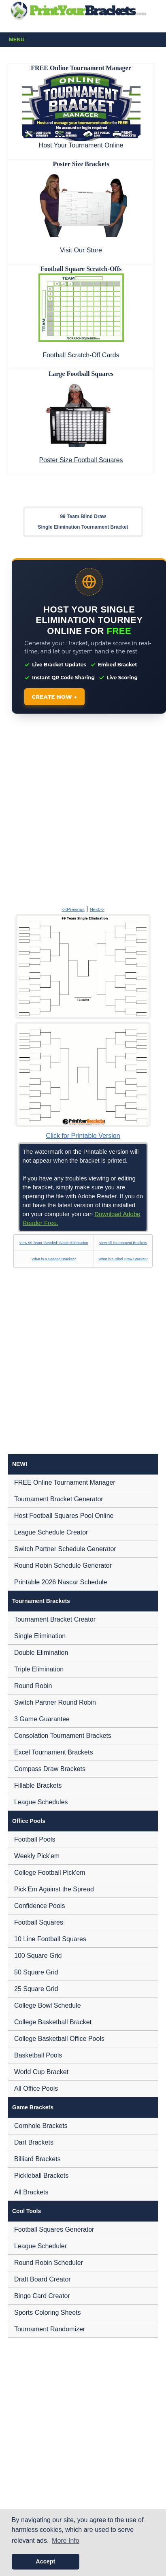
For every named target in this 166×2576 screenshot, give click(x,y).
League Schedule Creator (51, 1532)
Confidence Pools (39, 1905)
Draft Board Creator (42, 2279)
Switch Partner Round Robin (55, 1702)
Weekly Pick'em (37, 1856)
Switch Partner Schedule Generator (65, 1548)
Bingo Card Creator (42, 2295)
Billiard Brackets (37, 2159)
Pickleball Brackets (41, 2175)
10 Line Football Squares (50, 1939)
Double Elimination (41, 1652)
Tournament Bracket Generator (58, 1499)
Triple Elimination (39, 1669)
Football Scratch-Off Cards (81, 355)
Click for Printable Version (83, 1135)
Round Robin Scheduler (48, 2262)
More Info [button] (65, 2540)
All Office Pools (36, 2088)
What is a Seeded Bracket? (54, 1259)
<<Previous (73, 909)
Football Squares (38, 1922)
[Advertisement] (76, 811)
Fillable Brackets (38, 1785)
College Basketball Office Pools (59, 2038)
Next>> (97, 909)
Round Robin (33, 1685)
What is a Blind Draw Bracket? (123, 1259)
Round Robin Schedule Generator (63, 1565)
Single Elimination (40, 1636)
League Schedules (41, 1802)
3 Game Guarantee (42, 1719)
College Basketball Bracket (53, 2022)
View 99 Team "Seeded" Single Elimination (53, 1243)
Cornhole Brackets (41, 2125)
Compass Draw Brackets (49, 1768)
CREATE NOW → (54, 697)
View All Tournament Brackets (123, 1243)
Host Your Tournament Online (81, 145)
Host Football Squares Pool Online (63, 1515)
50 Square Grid (36, 1972)
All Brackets (31, 2192)
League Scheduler (40, 2246)
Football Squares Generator (54, 2229)
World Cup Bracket (41, 2071)
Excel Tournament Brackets (53, 1752)
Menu (84, 39)
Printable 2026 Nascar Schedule (60, 1582)
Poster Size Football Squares (81, 460)
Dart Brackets (33, 2142)
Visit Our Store (81, 250)
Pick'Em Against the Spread (54, 1889)
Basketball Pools (38, 2055)
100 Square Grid (38, 1955)
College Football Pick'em (49, 1872)
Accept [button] (45, 2561)
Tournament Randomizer (49, 2329)
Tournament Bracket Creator (55, 1619)
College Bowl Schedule (47, 2005)
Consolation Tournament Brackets (62, 1735)
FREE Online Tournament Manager (64, 1482)
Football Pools (34, 1839)
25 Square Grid (36, 1988)
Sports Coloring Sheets (47, 2312)
